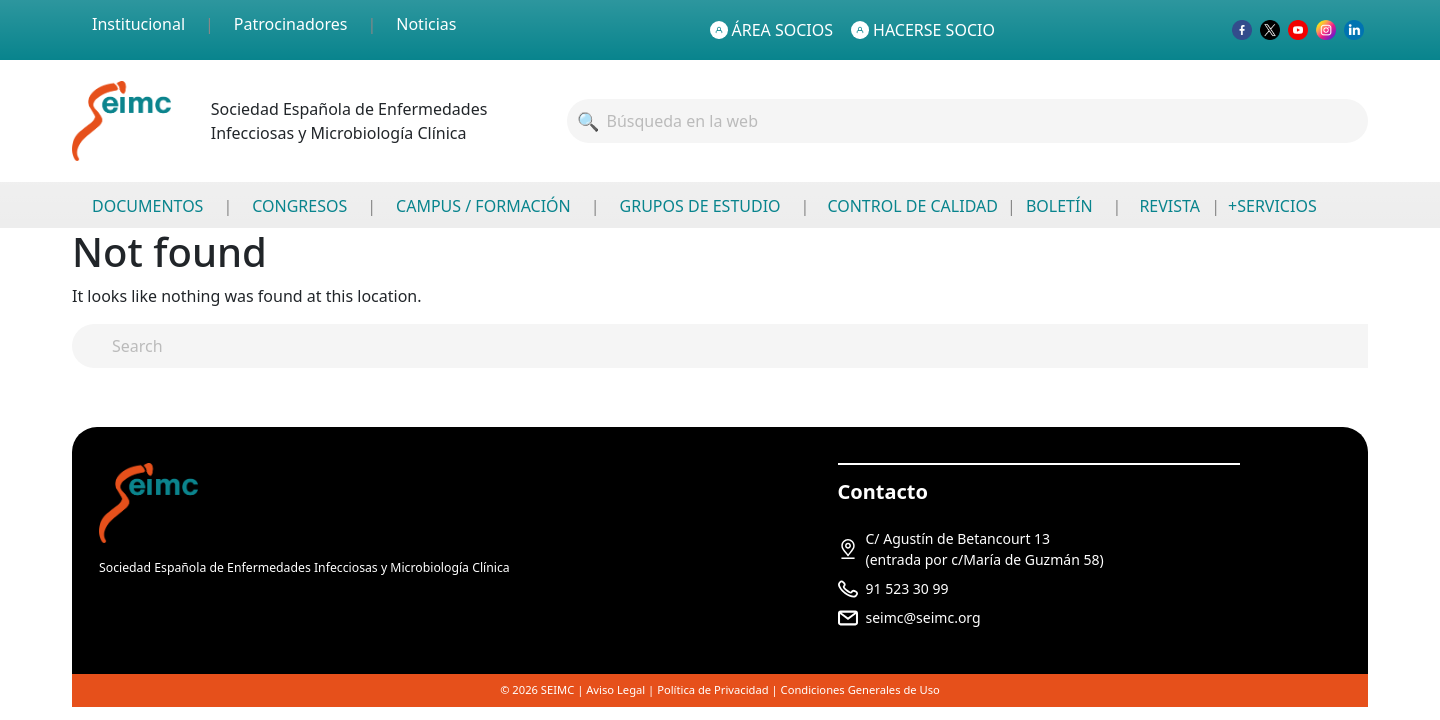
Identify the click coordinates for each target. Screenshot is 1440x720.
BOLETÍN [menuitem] (1059, 206)
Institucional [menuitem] (138, 24)
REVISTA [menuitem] (1169, 206)
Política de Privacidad (712, 689)
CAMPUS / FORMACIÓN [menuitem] (483, 206)
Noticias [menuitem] (426, 24)
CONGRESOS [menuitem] (299, 206)
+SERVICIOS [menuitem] (1272, 206)
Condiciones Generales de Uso (860, 689)
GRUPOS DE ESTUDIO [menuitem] (700, 206)
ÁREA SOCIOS (772, 30)
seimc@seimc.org (923, 617)
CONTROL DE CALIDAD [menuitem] (912, 206)
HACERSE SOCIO (923, 30)
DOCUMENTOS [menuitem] (147, 206)
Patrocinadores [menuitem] (291, 24)
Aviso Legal (615, 689)
